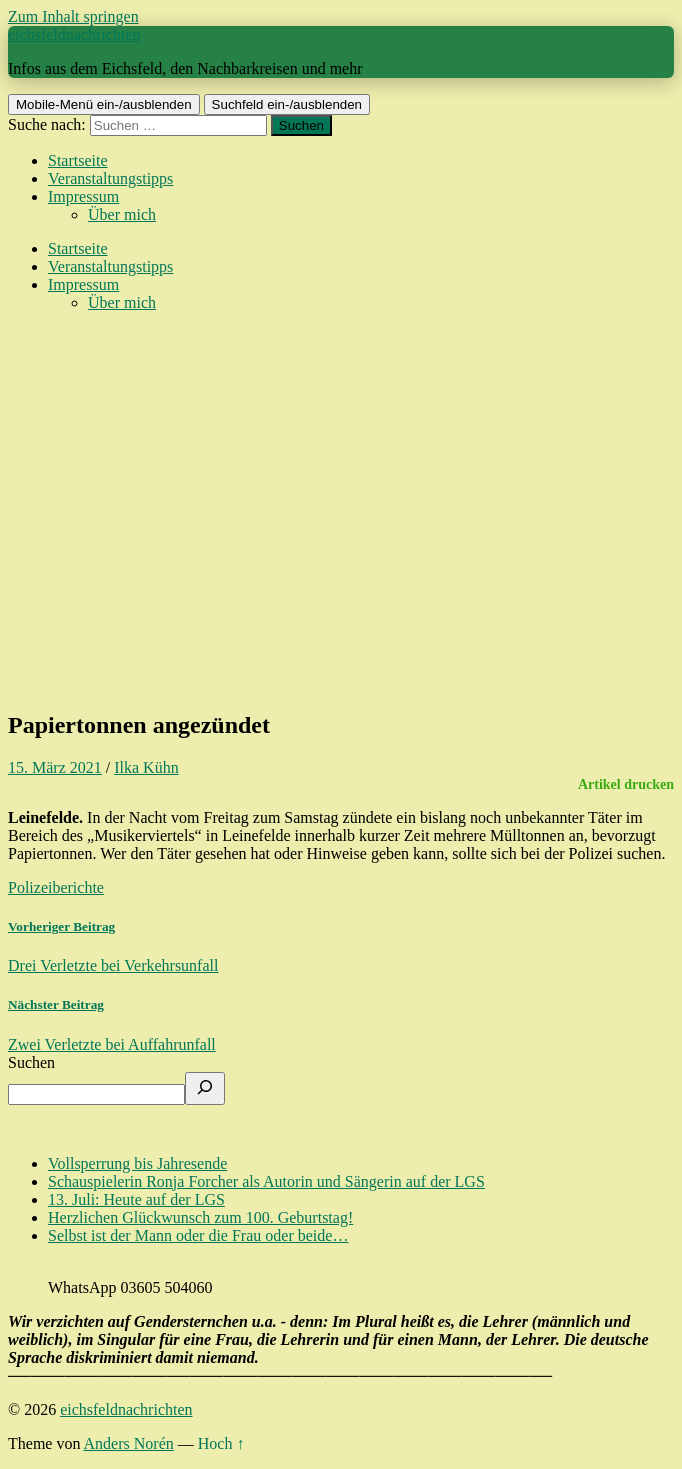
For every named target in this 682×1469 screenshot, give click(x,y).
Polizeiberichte (56, 887)
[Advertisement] (341, 552)
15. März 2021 (55, 767)
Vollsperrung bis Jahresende (137, 1163)
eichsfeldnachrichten (74, 34)
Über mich (122, 214)
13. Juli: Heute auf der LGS (136, 1199)
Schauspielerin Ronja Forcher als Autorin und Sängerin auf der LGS (266, 1181)
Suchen (31, 1062)
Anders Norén (129, 1443)
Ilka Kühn (146, 767)
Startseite (78, 160)
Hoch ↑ (221, 1443)
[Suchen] (205, 1088)
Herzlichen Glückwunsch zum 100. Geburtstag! (200, 1217)
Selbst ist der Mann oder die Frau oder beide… (198, 1235)
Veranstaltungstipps (110, 178)
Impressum (83, 196)
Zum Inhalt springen (73, 16)
